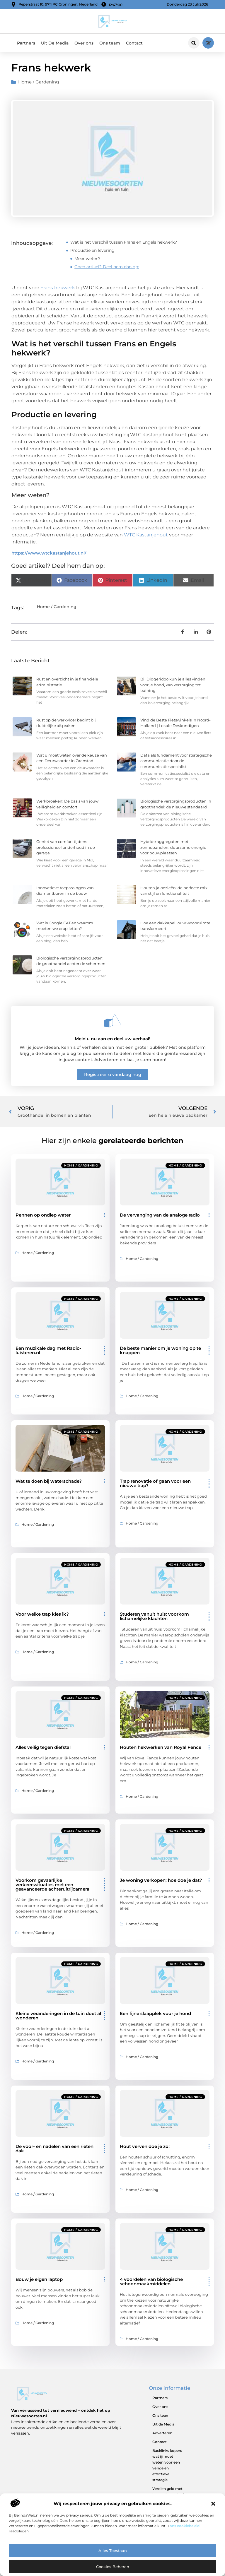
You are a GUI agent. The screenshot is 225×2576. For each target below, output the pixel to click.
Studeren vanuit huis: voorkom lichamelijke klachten (154, 1616)
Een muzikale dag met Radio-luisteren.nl (48, 1350)
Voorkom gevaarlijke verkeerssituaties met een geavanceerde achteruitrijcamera (52, 1884)
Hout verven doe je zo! (145, 2146)
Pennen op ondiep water (43, 1215)
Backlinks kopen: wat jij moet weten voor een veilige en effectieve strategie (167, 2465)
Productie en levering (92, 250)
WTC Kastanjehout (146, 535)
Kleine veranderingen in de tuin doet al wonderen (58, 2016)
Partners (26, 43)
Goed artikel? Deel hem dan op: (106, 266)
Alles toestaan (112, 2550)
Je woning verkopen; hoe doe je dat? (161, 1880)
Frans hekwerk (57, 287)
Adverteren (162, 2433)
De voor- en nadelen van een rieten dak (54, 2148)
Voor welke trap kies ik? (42, 1614)
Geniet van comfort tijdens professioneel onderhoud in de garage (65, 847)
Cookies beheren (112, 2566)
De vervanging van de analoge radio (160, 1215)
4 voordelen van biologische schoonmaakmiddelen (151, 2281)
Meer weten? (87, 258)
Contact (134, 43)
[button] (213, 2504)
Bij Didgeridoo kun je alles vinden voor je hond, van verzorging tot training (172, 685)
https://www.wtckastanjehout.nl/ (48, 553)
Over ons (83, 43)
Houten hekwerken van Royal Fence (160, 1747)
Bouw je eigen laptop (39, 2279)
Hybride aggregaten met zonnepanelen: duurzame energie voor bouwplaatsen (173, 847)
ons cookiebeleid (185, 2526)
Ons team (109, 43)
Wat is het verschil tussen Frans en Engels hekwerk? (123, 242)
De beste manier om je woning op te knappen (160, 1350)
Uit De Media (55, 43)
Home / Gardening (38, 82)
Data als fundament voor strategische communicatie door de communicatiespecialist (176, 761)
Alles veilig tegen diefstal (43, 1747)
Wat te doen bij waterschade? (49, 1481)
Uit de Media (163, 2424)
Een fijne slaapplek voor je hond (155, 2013)
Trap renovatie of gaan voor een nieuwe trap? (155, 1483)
